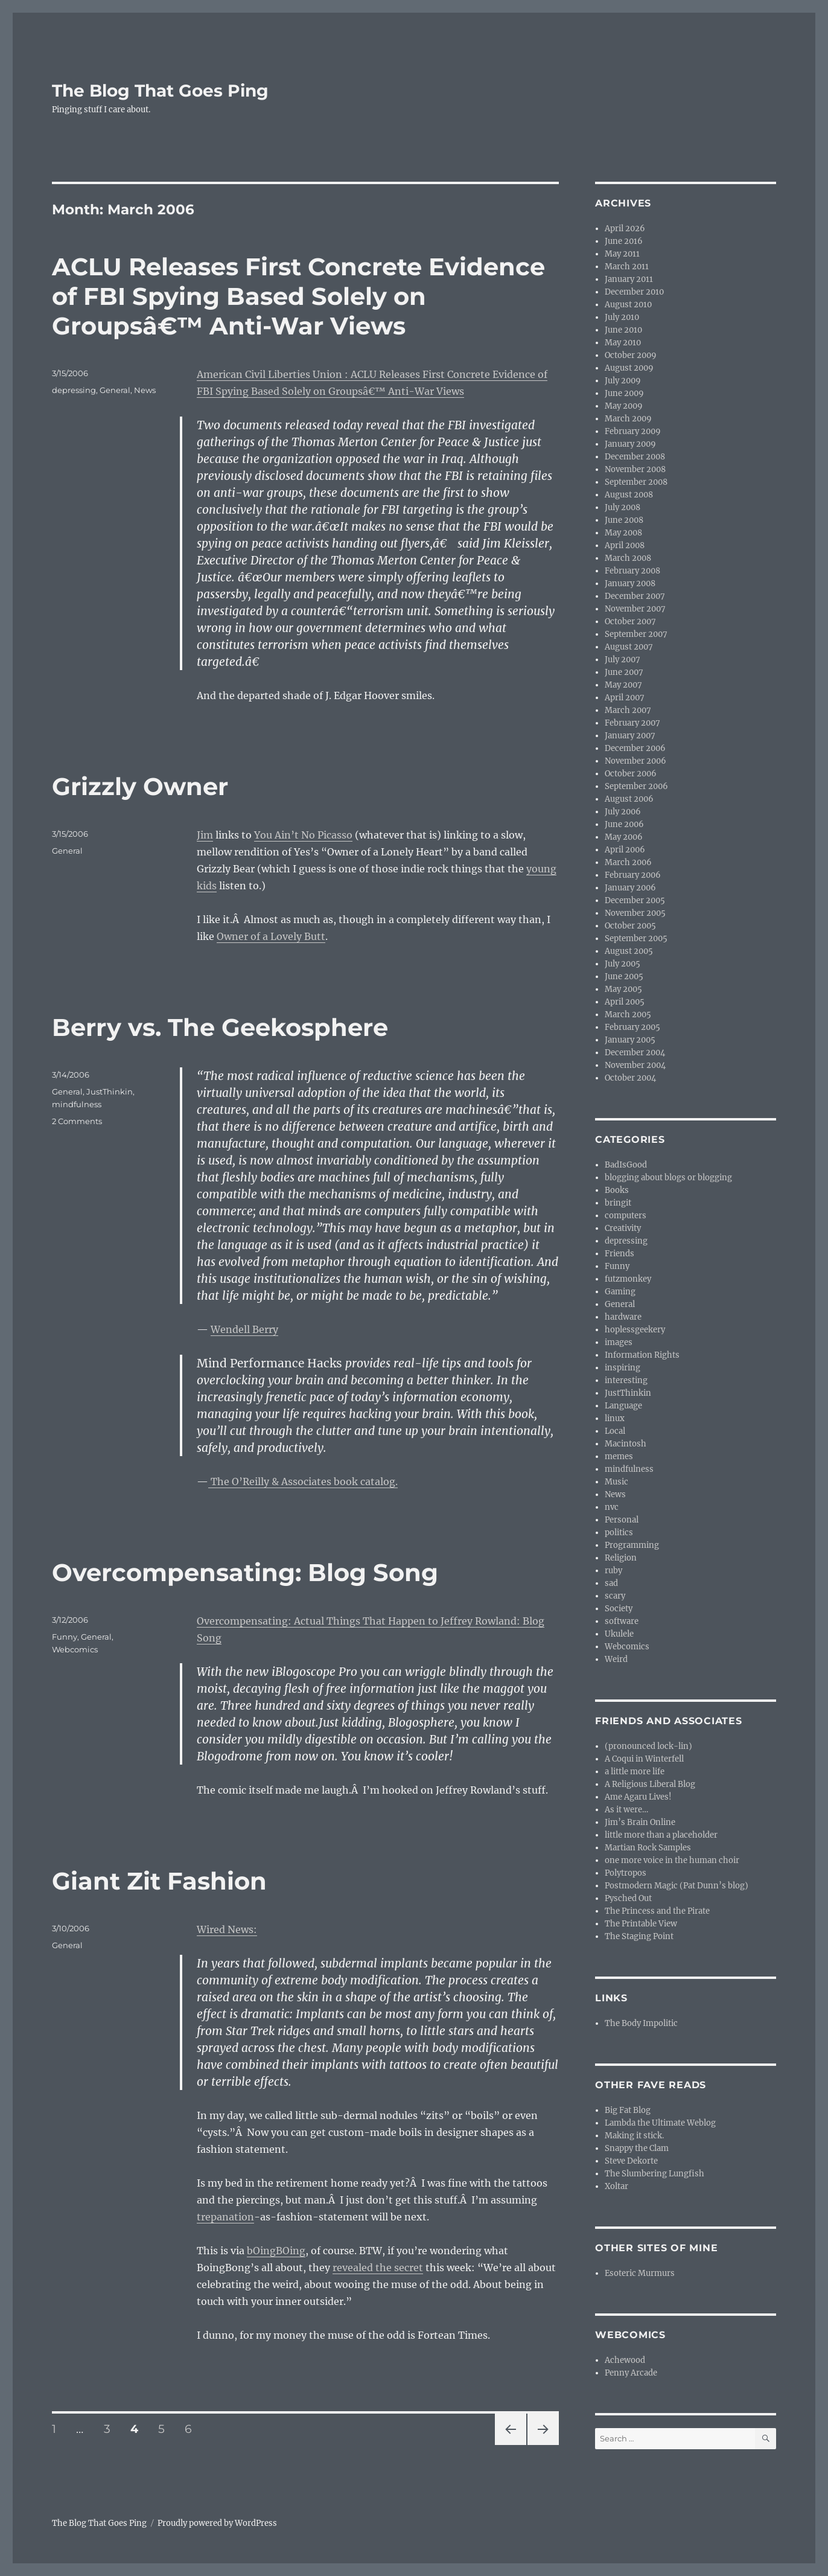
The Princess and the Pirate (657, 1911)
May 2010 (623, 342)
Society (618, 1608)
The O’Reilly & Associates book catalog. (303, 1481)
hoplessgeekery (635, 1330)
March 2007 (628, 710)
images (618, 1342)
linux (615, 1418)
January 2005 (630, 1040)
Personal (622, 1520)
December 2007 (635, 596)
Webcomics (75, 1649)
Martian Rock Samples (648, 1848)
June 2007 (624, 672)
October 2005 (630, 926)
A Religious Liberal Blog (650, 1784)
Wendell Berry (244, 1329)
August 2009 (629, 368)
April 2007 (625, 697)
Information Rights (642, 1355)
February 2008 (632, 571)
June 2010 (623, 330)
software (622, 1621)
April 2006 (625, 850)
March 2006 (628, 862)
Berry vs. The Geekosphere (220, 1027)
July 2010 (622, 317)
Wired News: (227, 1929)
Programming (632, 1545)
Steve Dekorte (631, 2161)
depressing (74, 390)
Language (623, 1406)
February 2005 (632, 1027)
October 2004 (630, 1078)
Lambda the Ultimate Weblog (660, 2123)
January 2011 (629, 279)
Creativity (623, 1228)
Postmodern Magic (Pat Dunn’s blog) (676, 1886)
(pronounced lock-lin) (648, 1746)
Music (616, 1482)
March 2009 (628, 419)
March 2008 (628, 558)
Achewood (625, 2360)
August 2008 (629, 495)
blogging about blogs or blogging (668, 1177)
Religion (621, 1558)
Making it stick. (634, 2135)
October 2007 (630, 621)
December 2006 (635, 748)
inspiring (622, 1368)
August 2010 (628, 304)
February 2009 (633, 431)
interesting (626, 1380)
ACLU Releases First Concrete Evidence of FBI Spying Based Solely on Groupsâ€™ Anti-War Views (298, 296)
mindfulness (76, 1104)
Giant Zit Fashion (159, 1881)
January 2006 (630, 888)
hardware (623, 1317)
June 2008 (624, 520)
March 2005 (628, 1014)
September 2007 (636, 634)
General (115, 390)
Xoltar (616, 2186)
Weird (616, 1659)
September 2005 (636, 938)
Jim (205, 835)
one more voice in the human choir (672, 1860)
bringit (618, 1203)
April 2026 (625, 228)
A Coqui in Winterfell (644, 1759)
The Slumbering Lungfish (654, 2174)
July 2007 (622, 659)
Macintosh (625, 1444)
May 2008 (623, 533)
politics (619, 1532)
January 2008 (630, 583)
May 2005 (623, 989)
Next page (542, 2444)
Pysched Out (628, 1898)
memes (619, 1456)
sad (611, 1583)
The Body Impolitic (641, 2023)
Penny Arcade (631, 2373)
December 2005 (635, 900)
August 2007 (629, 647)
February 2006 (633, 875)
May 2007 (623, 685)
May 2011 (622, 254)
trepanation (225, 2217)
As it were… (626, 1809)
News (145, 390)
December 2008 (635, 457)
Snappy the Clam (637, 2148)
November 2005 (635, 913)
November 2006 (635, 761)
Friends (619, 1253)
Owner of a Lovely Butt (271, 936)
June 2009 (624, 393)
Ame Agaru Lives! (638, 1797)
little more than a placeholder (661, 1835)
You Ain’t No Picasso (303, 835)
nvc (612, 1507)
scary (615, 1596)
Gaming (620, 1291)
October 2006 (631, 774)
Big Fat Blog (628, 2110)
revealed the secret (378, 2267)
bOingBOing (276, 2251)
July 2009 (623, 381)
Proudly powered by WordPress (217, 2523)
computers (625, 1215)
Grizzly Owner (140, 786)
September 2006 (636, 786)
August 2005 (629, 951)
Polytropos (625, 1873)
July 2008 (622, 507)
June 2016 (624, 241)
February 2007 (632, 723)
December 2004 (635, 1052)
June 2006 (624, 824)
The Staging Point (639, 1936)
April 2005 (625, 1002)
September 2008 (636, 482)
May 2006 (624, 837)
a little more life (634, 1771)
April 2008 (625, 545)
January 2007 (630, 735)
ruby (613, 1570)
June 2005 (624, 976)
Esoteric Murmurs (640, 2273)
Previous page (510, 2444)
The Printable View (641, 1924)
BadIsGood (626, 1165)
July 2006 (623, 812)
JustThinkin (109, 1091)
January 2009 (630, 444)
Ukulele (619, 1634)
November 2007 (635, 609)
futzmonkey (628, 1279)
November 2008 (635, 469)
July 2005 (622, 964)
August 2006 (629, 799)
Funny (64, 1636)
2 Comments (77, 1121)
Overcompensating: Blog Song (245, 1572)
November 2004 (635, 1065)
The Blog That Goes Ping (160, 90)
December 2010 (634, 292)
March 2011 (627, 266)
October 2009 (631, 355)
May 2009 (624, 406)
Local (615, 1431)
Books (617, 1190)
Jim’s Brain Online (640, 1822)
